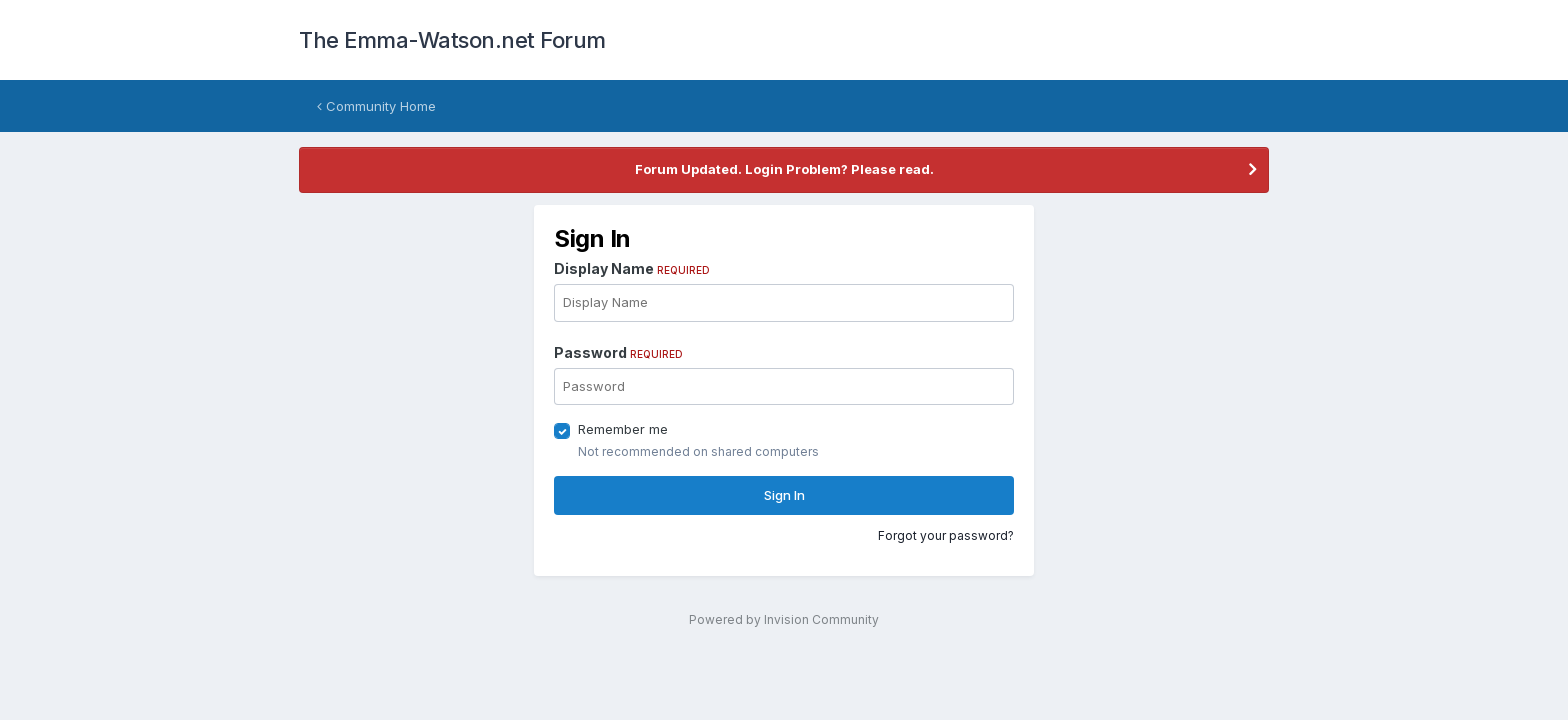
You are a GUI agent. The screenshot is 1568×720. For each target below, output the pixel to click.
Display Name (632, 268)
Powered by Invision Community (784, 619)
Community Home (376, 106)
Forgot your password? (946, 535)
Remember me (623, 429)
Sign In (784, 495)
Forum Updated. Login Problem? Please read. (784, 169)
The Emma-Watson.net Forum (452, 40)
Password (618, 352)
